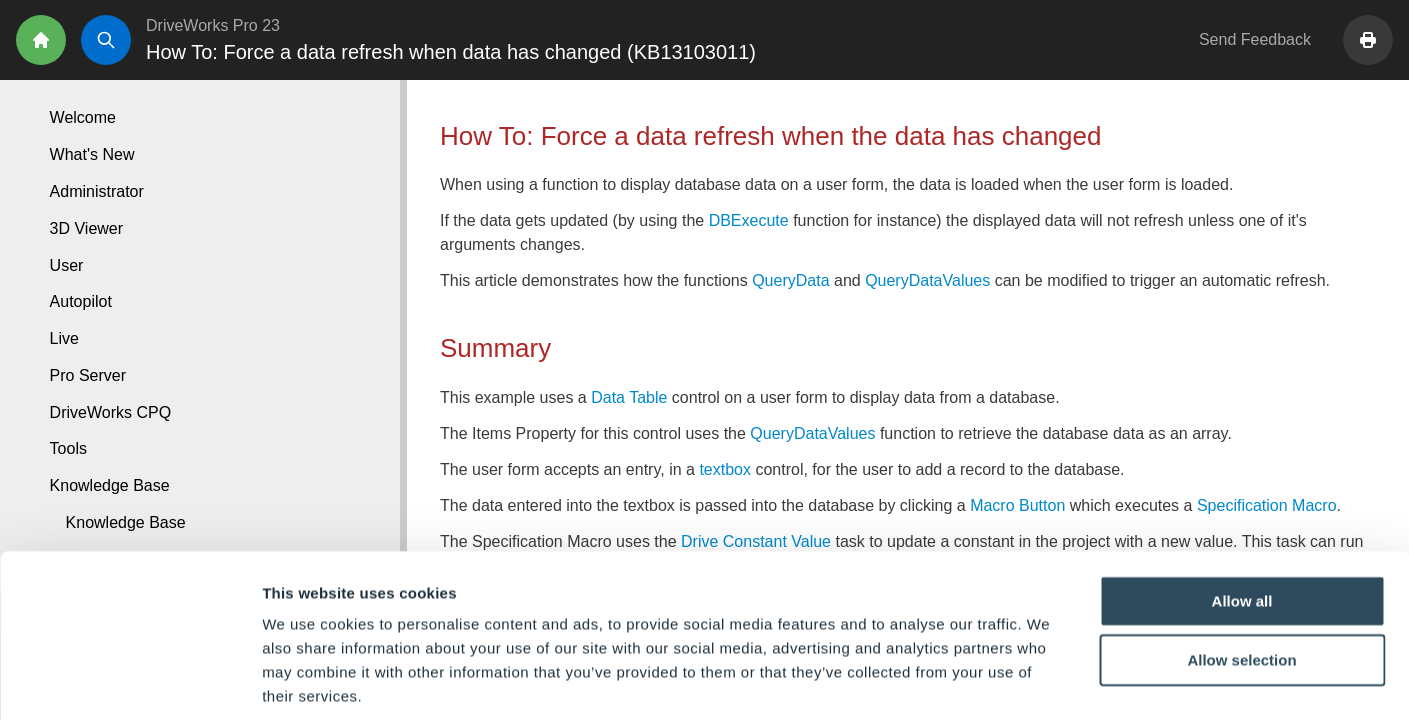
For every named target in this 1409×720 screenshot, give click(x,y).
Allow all (1242, 504)
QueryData (790, 280)
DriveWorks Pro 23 (213, 25)
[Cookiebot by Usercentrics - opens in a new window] (129, 681)
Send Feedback (1255, 39)
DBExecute (749, 220)
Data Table (629, 397)
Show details (1049, 680)
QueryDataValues (927, 280)
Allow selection (1241, 564)
